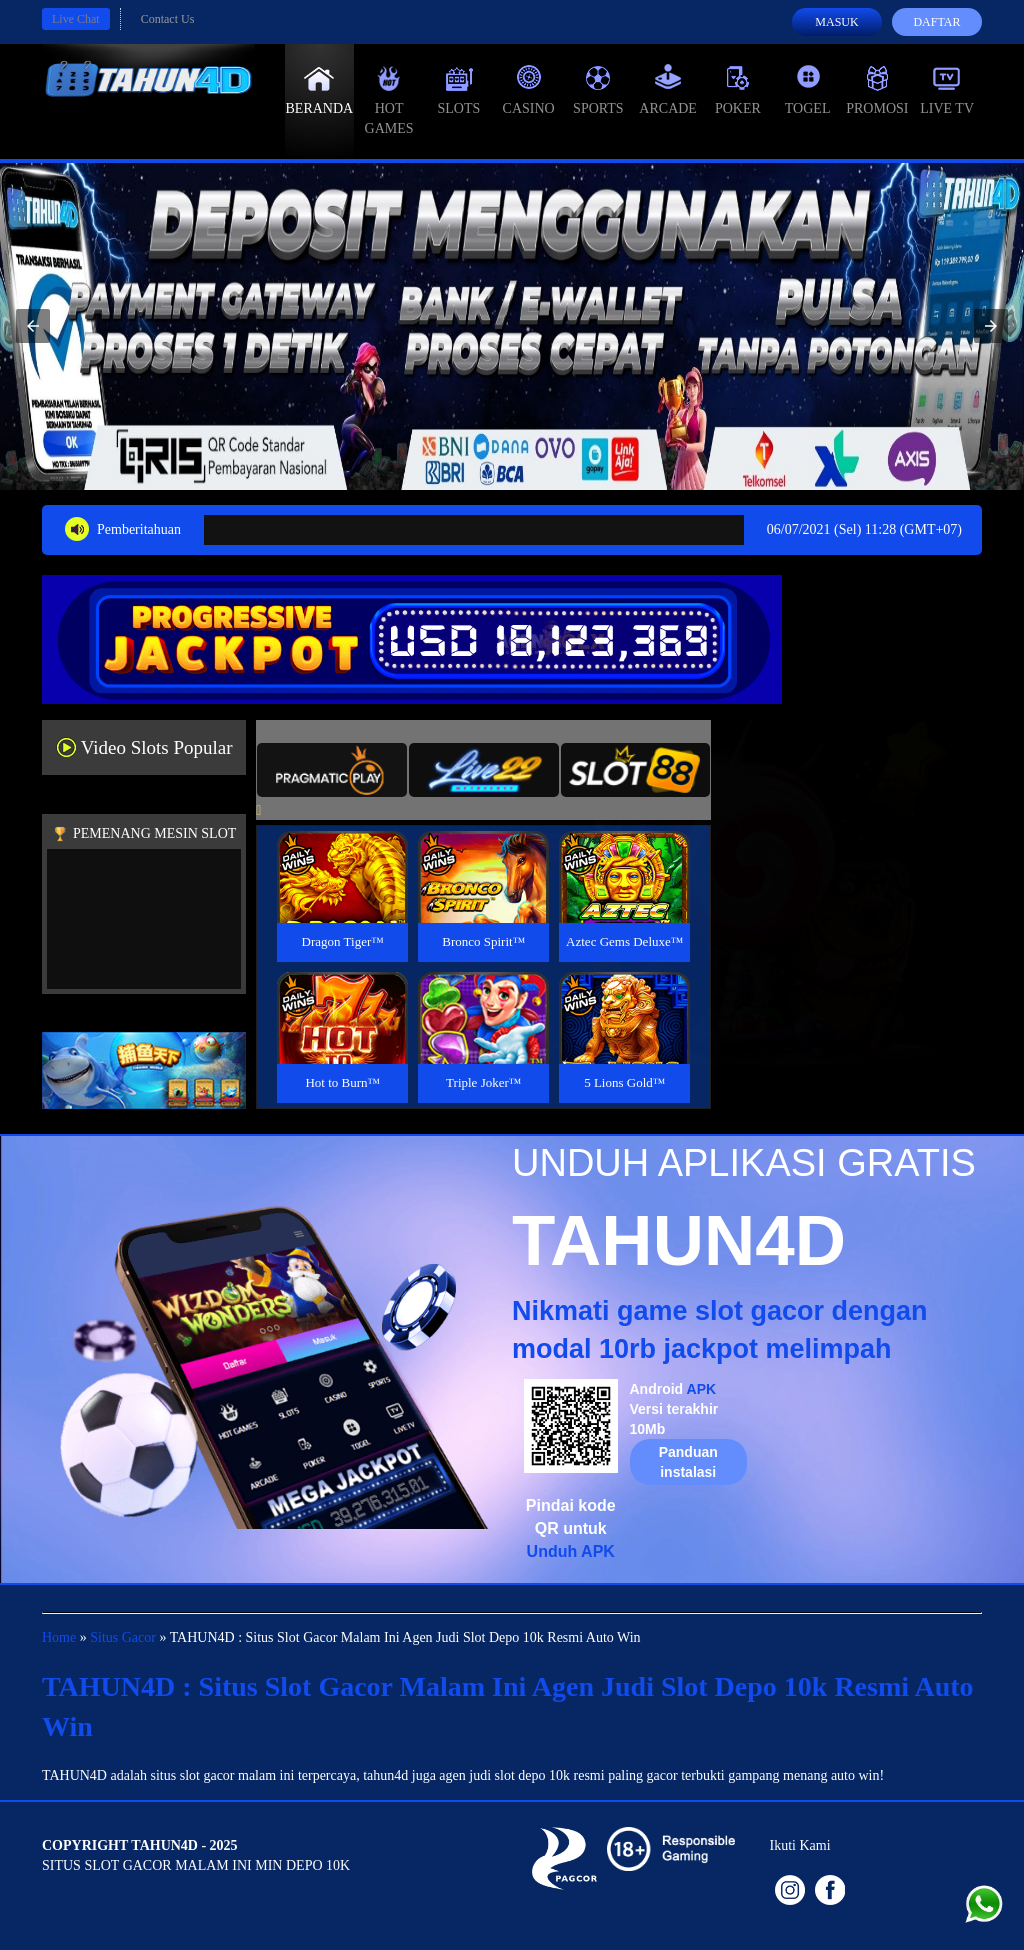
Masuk (836, 22)
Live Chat (76, 19)
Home (59, 1637)
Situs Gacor (123, 1637)
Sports (598, 90)
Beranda (320, 90)
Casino (529, 90)
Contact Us (168, 19)
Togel (808, 90)
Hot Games (389, 100)
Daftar (936, 22)
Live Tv (947, 90)
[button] (33, 326)
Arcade (668, 90)
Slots (458, 90)
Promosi (877, 90)
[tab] (332, 770)
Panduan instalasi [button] (688, 1462)
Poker (738, 90)
